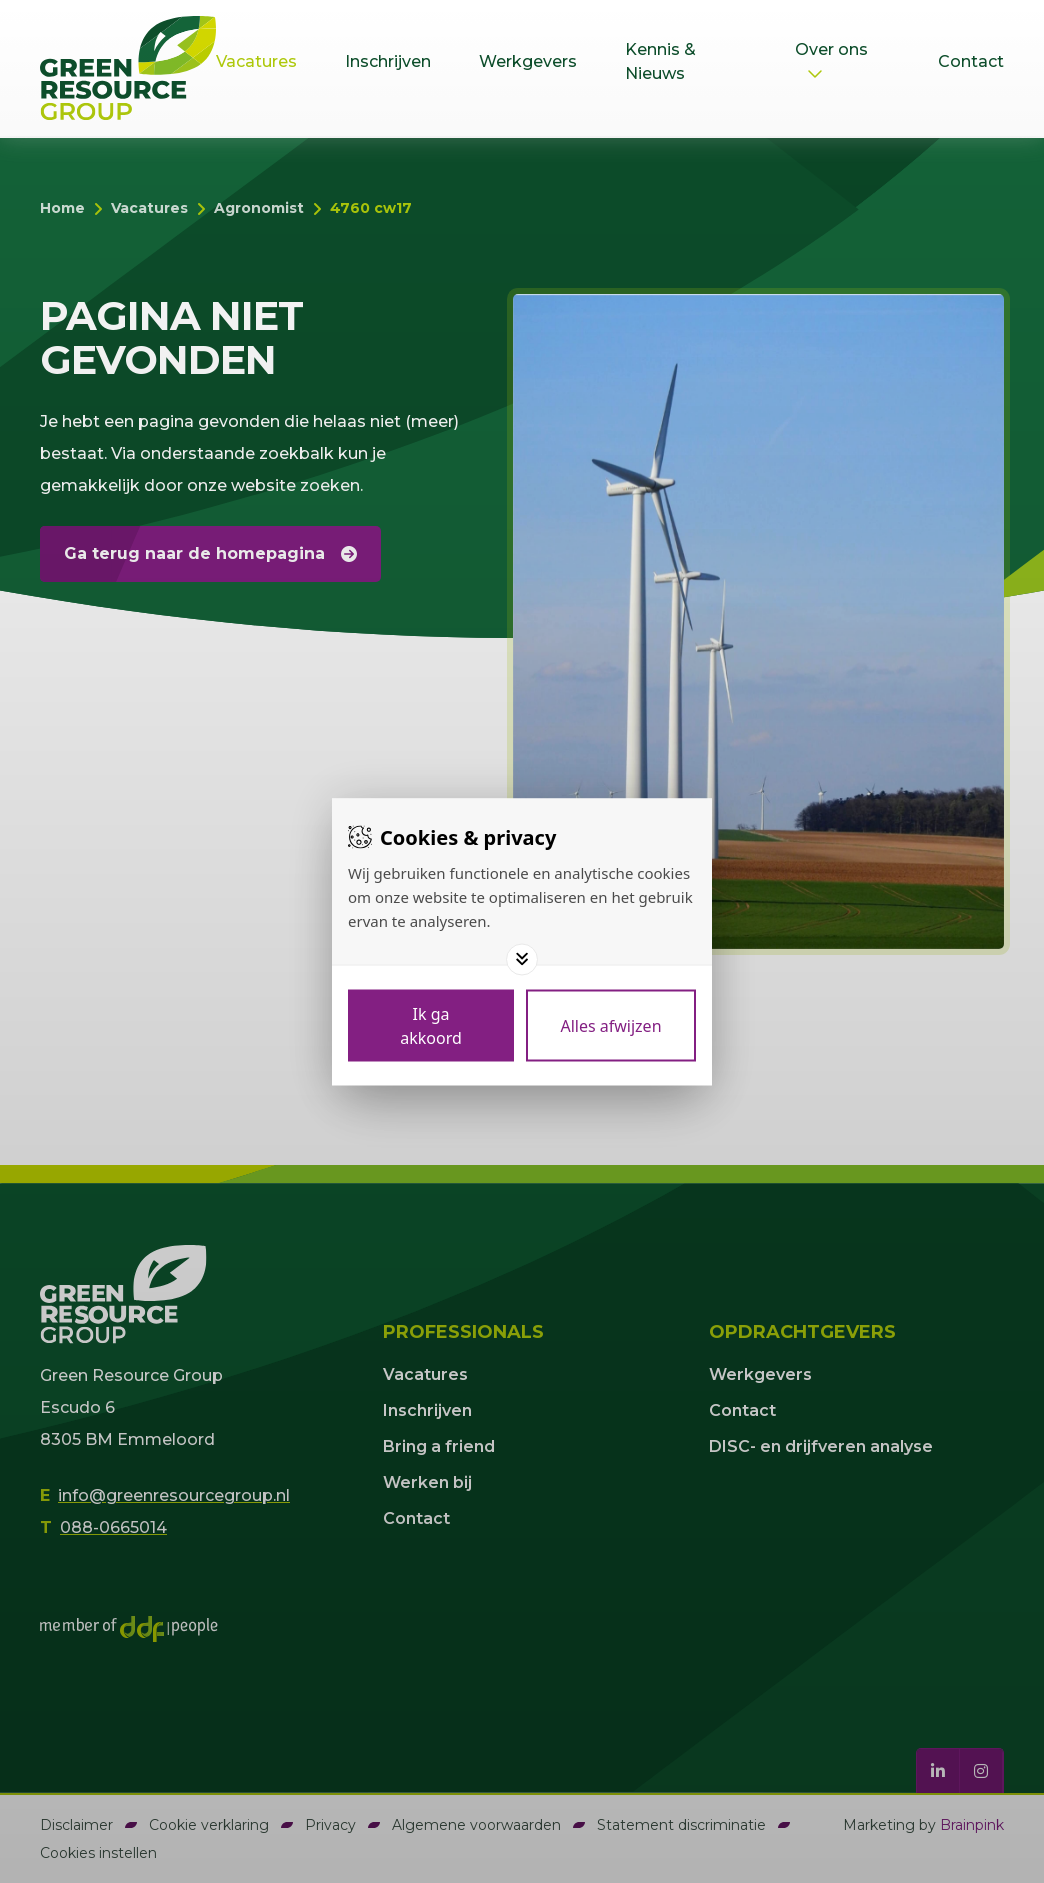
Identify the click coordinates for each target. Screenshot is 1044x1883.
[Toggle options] (522, 959)
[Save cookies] (431, 1025)
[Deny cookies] (611, 1025)
